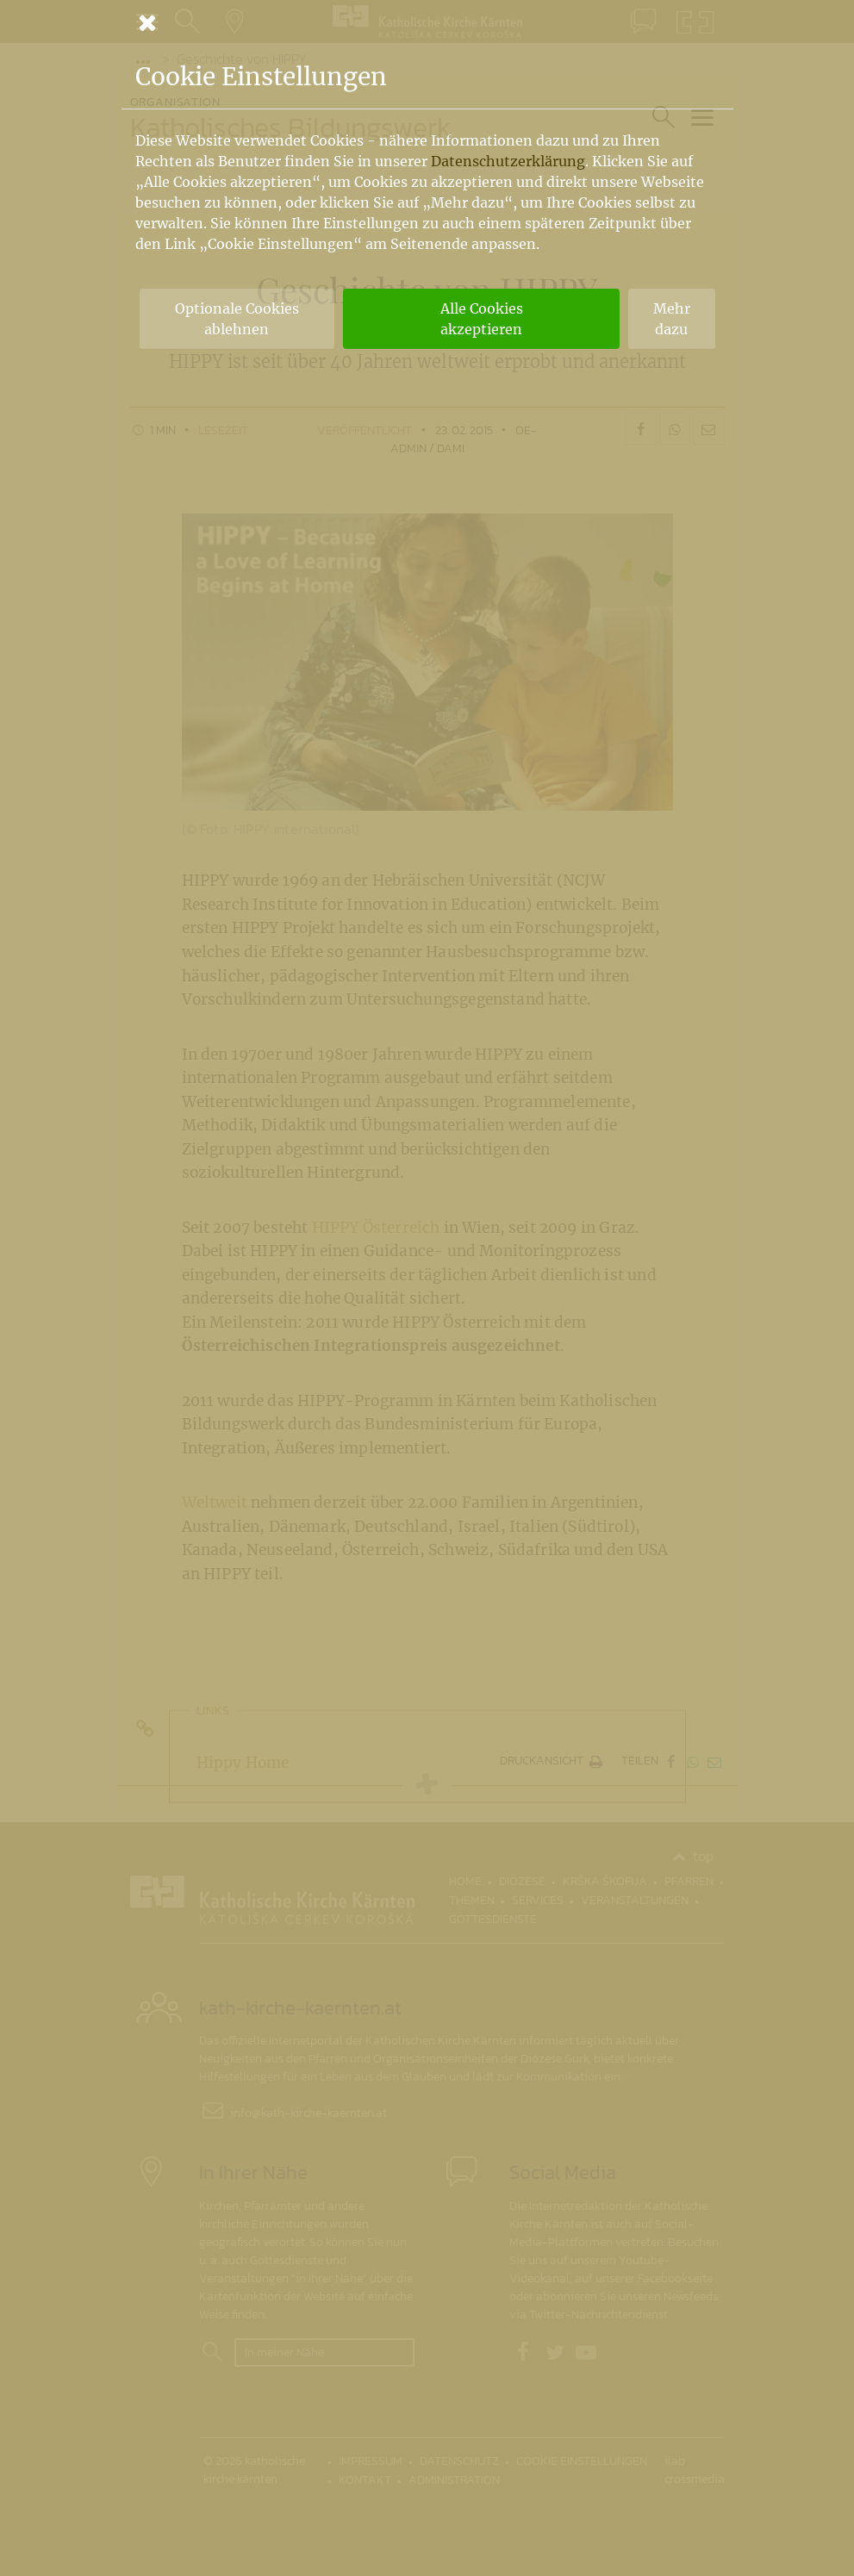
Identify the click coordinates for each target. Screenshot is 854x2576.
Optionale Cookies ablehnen (237, 319)
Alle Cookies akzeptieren (481, 319)
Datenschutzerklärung (508, 161)
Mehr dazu (671, 319)
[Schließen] (427, 22)
